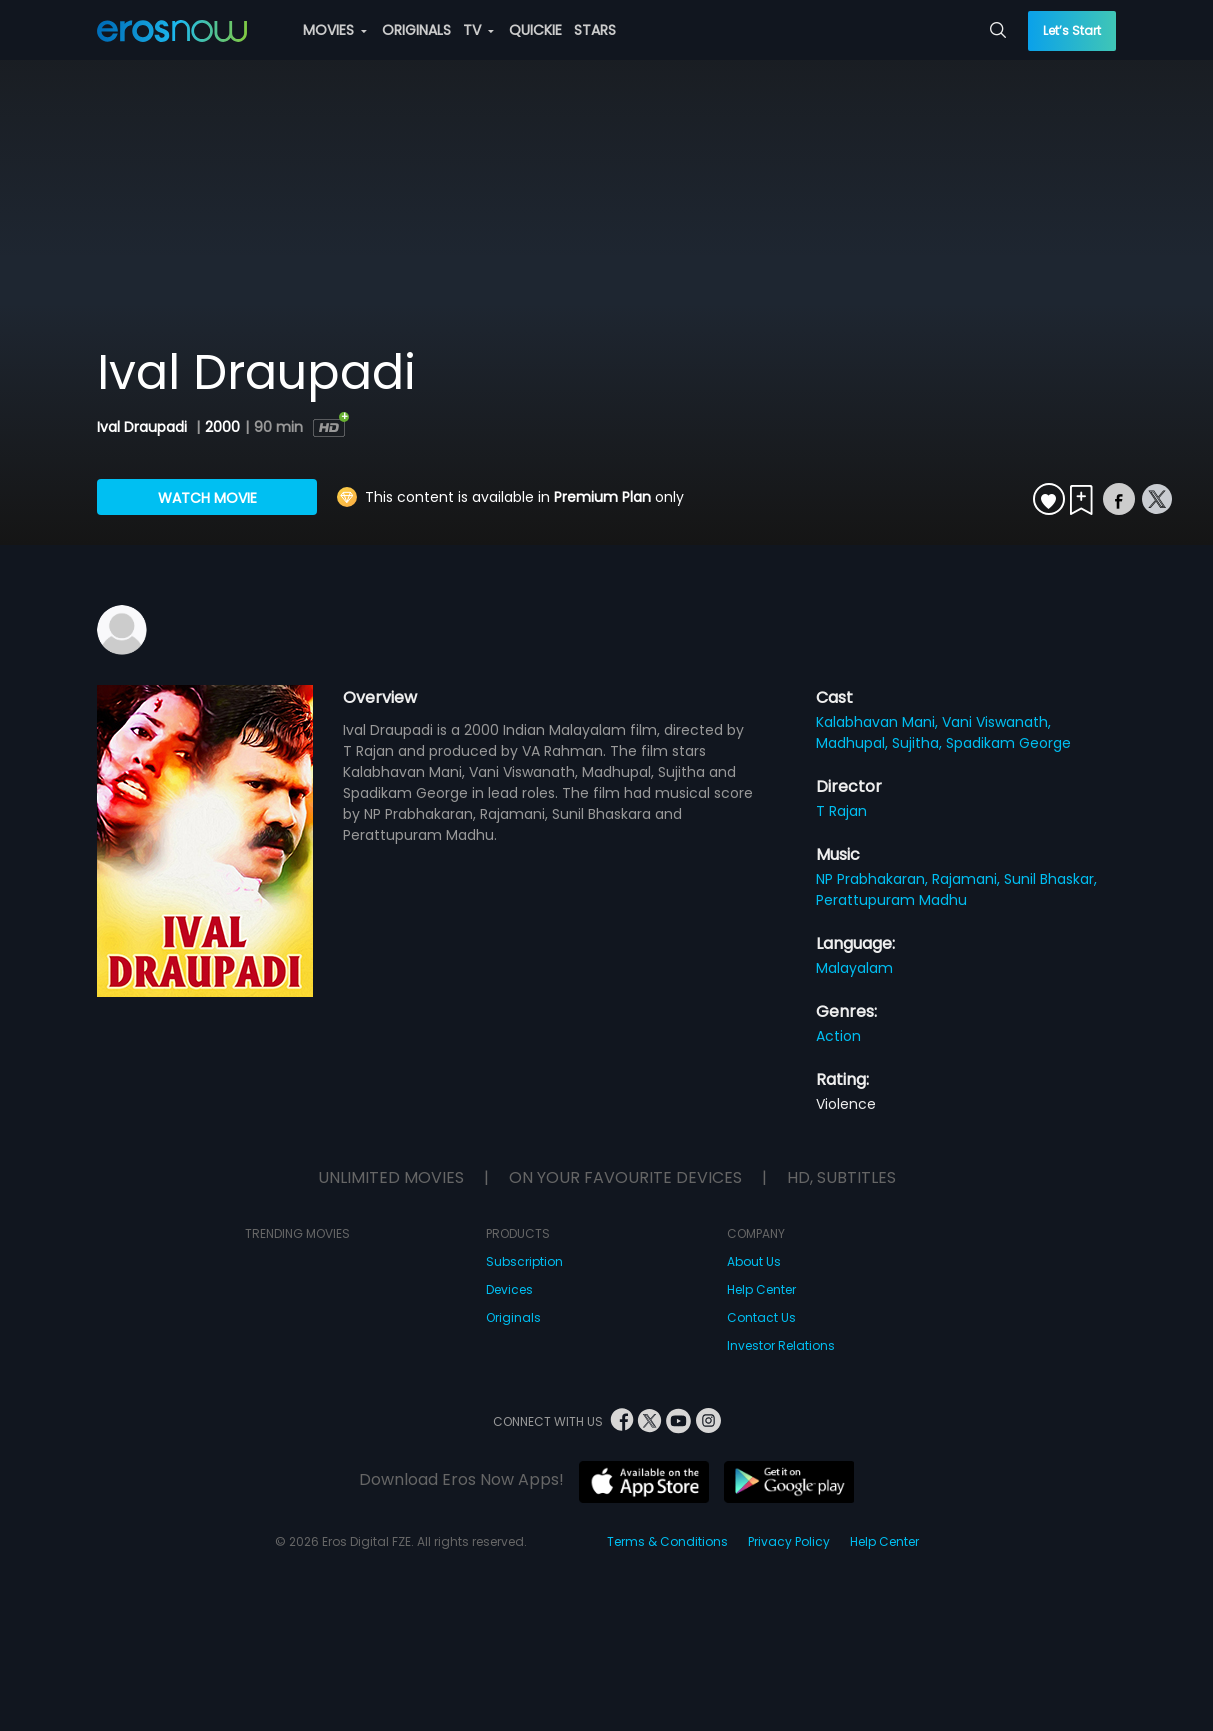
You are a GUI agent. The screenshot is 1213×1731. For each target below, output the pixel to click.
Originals (513, 1317)
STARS (595, 30)
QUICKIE (535, 30)
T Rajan (841, 811)
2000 (222, 427)
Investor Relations (781, 1345)
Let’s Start (1072, 30)
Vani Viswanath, (996, 722)
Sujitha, (919, 743)
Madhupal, (854, 743)
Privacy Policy (789, 1541)
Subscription (524, 1261)
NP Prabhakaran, (874, 879)
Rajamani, (968, 879)
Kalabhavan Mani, (879, 722)
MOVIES (335, 30)
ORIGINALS (416, 30)
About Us (754, 1261)
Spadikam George (1008, 743)
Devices (509, 1289)
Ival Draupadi (144, 427)
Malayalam (854, 968)
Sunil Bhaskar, (1050, 879)
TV (478, 30)
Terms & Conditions (667, 1541)
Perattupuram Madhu (891, 900)
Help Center (761, 1289)
